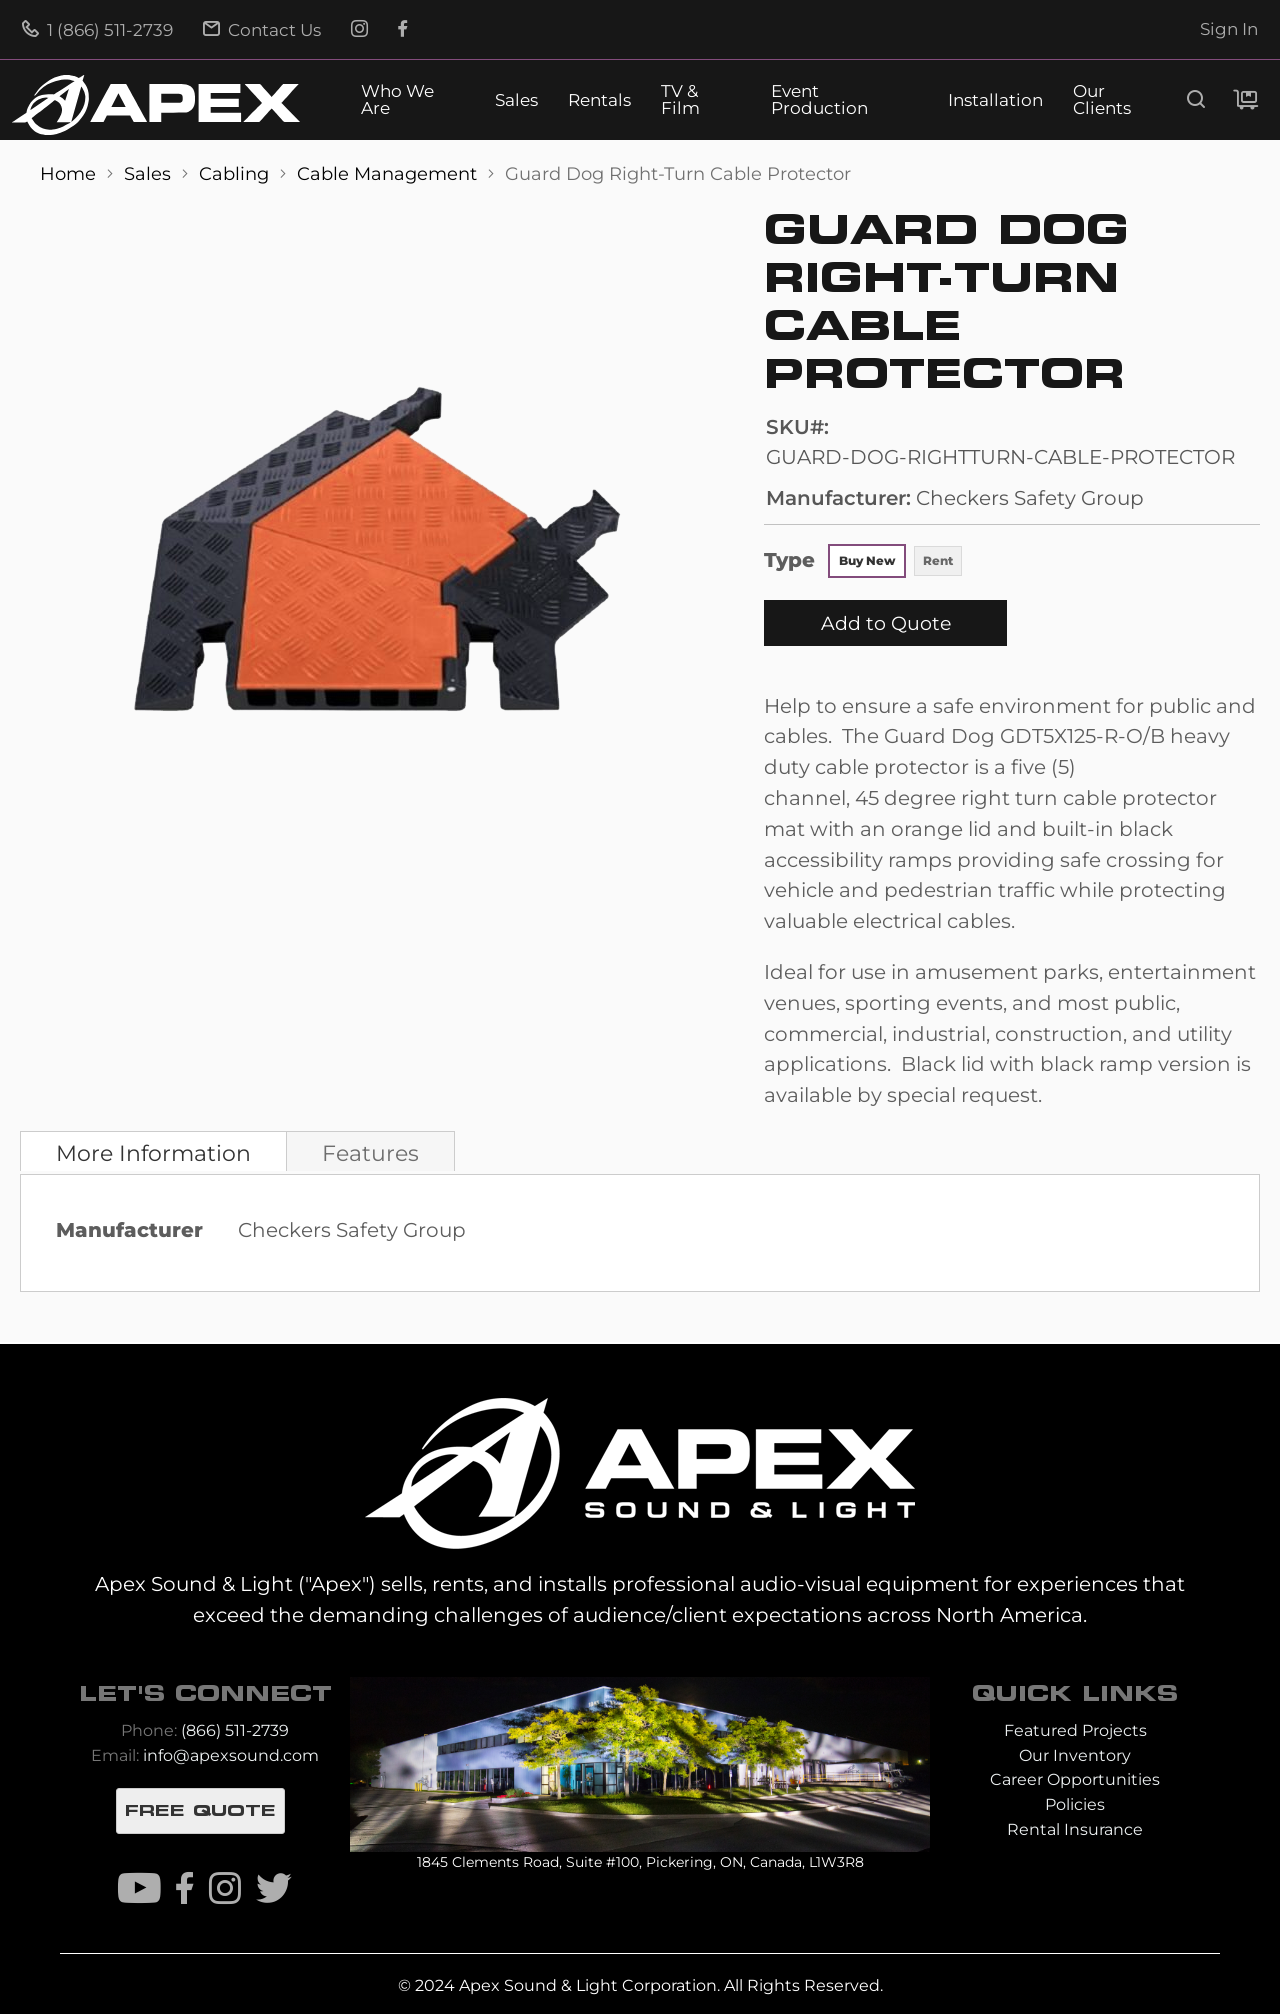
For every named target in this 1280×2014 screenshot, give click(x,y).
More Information (153, 1153)
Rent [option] (938, 560)
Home (70, 173)
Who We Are (397, 100)
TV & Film (680, 100)
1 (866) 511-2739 (97, 30)
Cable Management (389, 173)
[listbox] (896, 563)
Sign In (1229, 29)
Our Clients (1102, 100)
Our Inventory (1075, 1755)
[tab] (153, 1151)
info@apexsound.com (231, 1755)
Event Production (819, 100)
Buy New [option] (867, 560)
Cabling (236, 173)
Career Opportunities (1075, 1779)
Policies (1075, 1804)
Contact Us (262, 30)
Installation (995, 100)
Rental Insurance (1075, 1829)
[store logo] (156, 105)
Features (370, 1153)
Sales (516, 100)
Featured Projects (1075, 1730)
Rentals (599, 100)
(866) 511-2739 (235, 1730)
